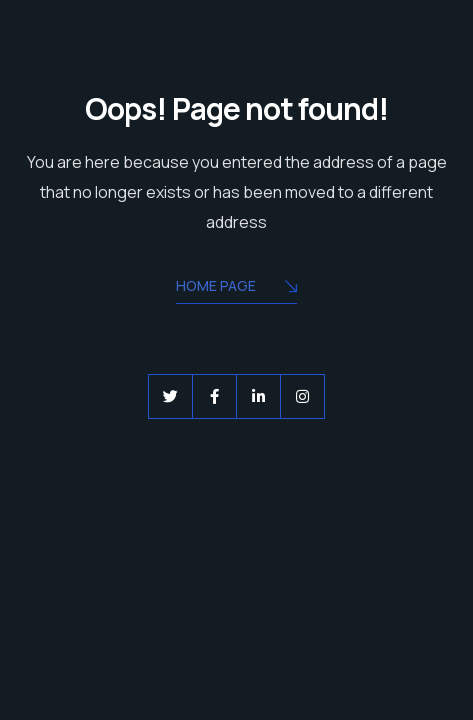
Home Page (236, 287)
